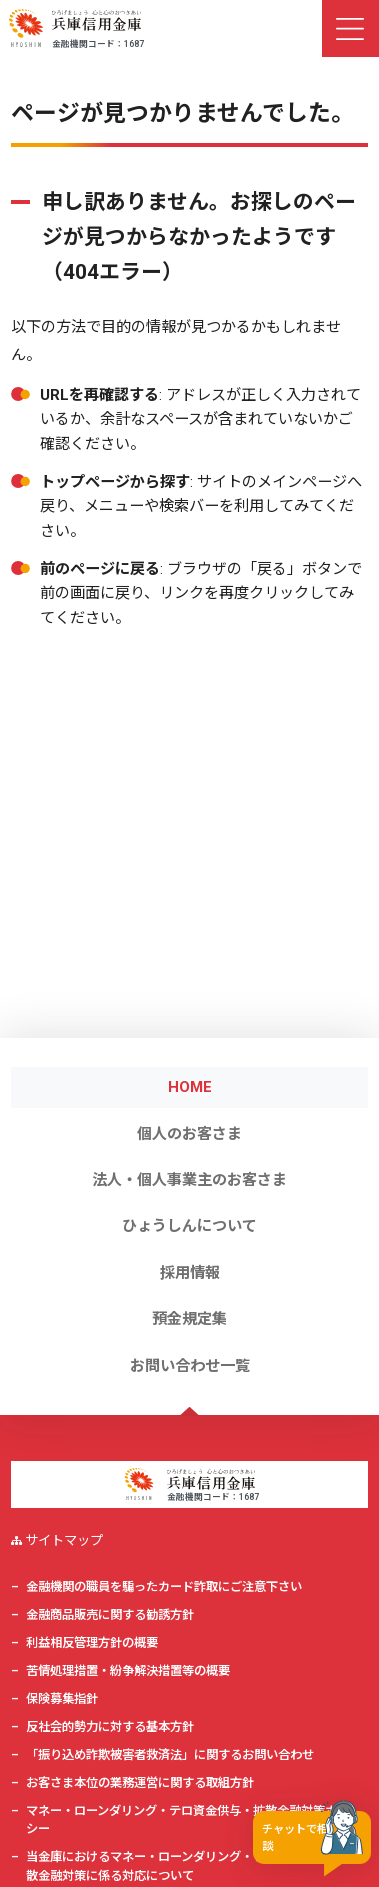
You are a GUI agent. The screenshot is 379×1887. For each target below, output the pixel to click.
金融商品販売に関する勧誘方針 (110, 1615)
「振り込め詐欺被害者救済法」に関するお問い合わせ (170, 1755)
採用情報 (190, 1273)
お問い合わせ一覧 (190, 1366)
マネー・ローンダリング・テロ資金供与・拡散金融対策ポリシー (187, 1820)
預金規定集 (189, 1319)
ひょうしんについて (189, 1226)
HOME (190, 1087)
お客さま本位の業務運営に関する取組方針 (140, 1783)
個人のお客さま (189, 1134)
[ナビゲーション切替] (350, 28)
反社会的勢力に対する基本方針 (110, 1727)
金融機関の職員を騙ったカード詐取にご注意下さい (164, 1587)
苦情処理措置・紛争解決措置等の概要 (128, 1671)
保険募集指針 (62, 1699)
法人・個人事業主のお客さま (189, 1180)
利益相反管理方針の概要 (92, 1643)
